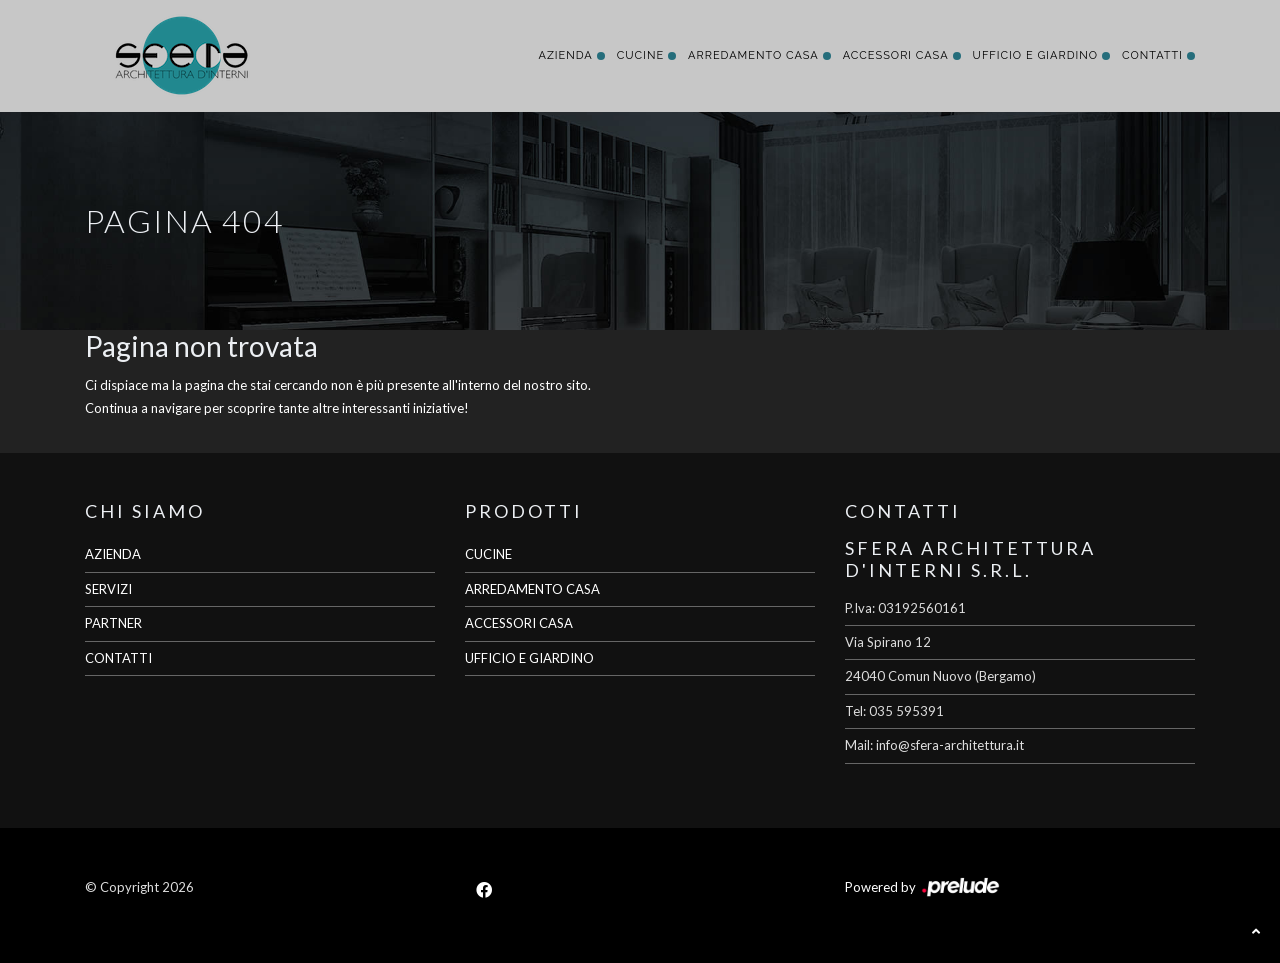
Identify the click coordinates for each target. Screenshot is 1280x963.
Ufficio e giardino (1035, 55)
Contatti (1152, 55)
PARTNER (113, 623)
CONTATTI (118, 658)
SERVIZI (108, 589)
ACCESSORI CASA (519, 623)
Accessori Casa (896, 55)
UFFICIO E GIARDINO (529, 658)
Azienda (565, 55)
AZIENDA (113, 554)
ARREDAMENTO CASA (532, 589)
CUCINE (488, 554)
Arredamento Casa (753, 55)
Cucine (640, 55)
